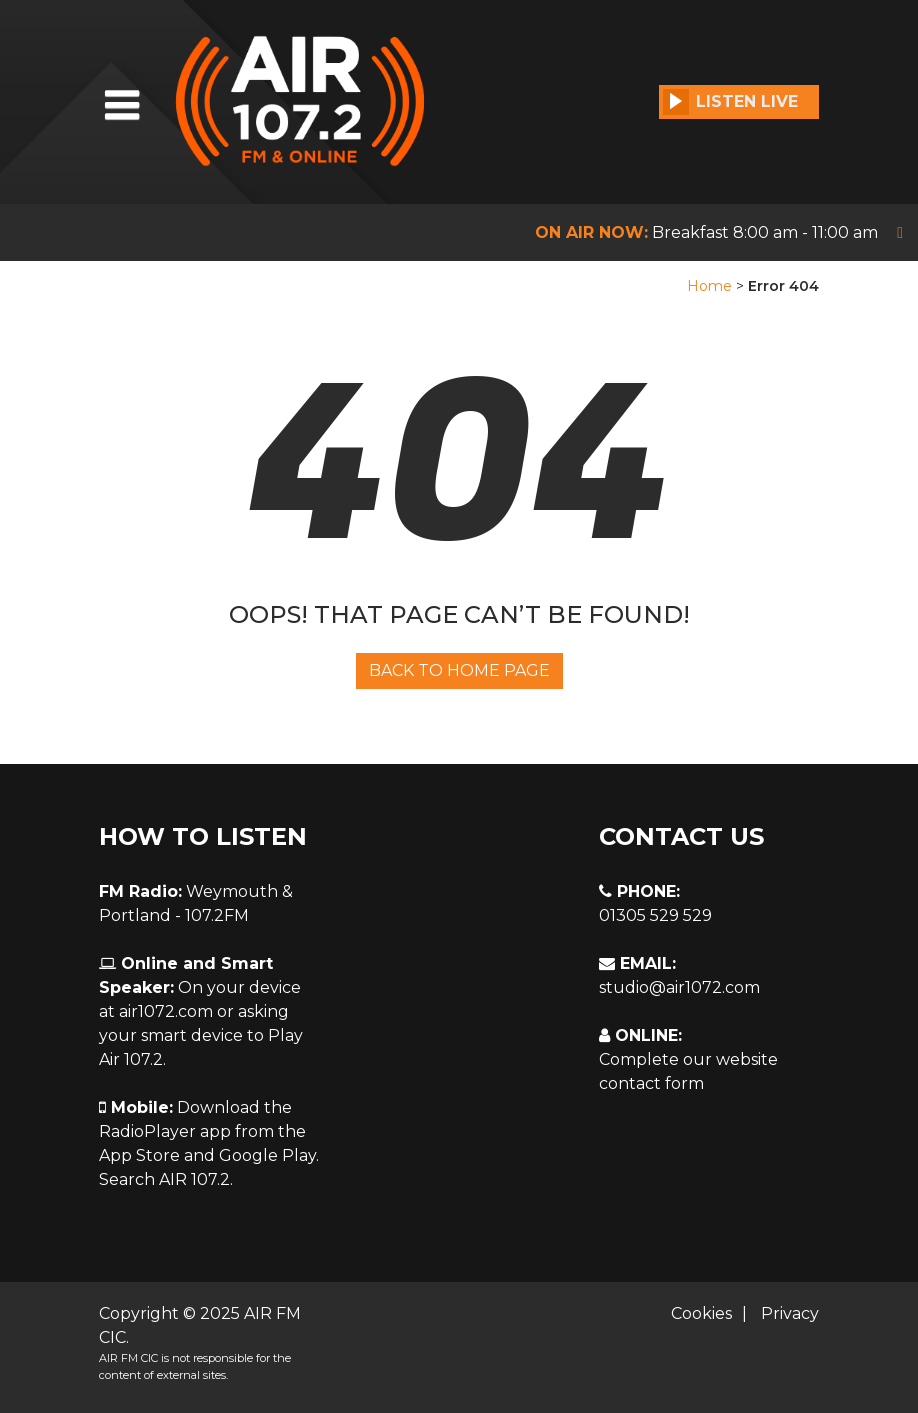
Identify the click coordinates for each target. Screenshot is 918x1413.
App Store (139, 1155)
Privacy (790, 1313)
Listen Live (730, 102)
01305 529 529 (655, 915)
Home (709, 286)
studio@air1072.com (679, 987)
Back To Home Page (459, 670)
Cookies (701, 1313)
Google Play (267, 1155)
